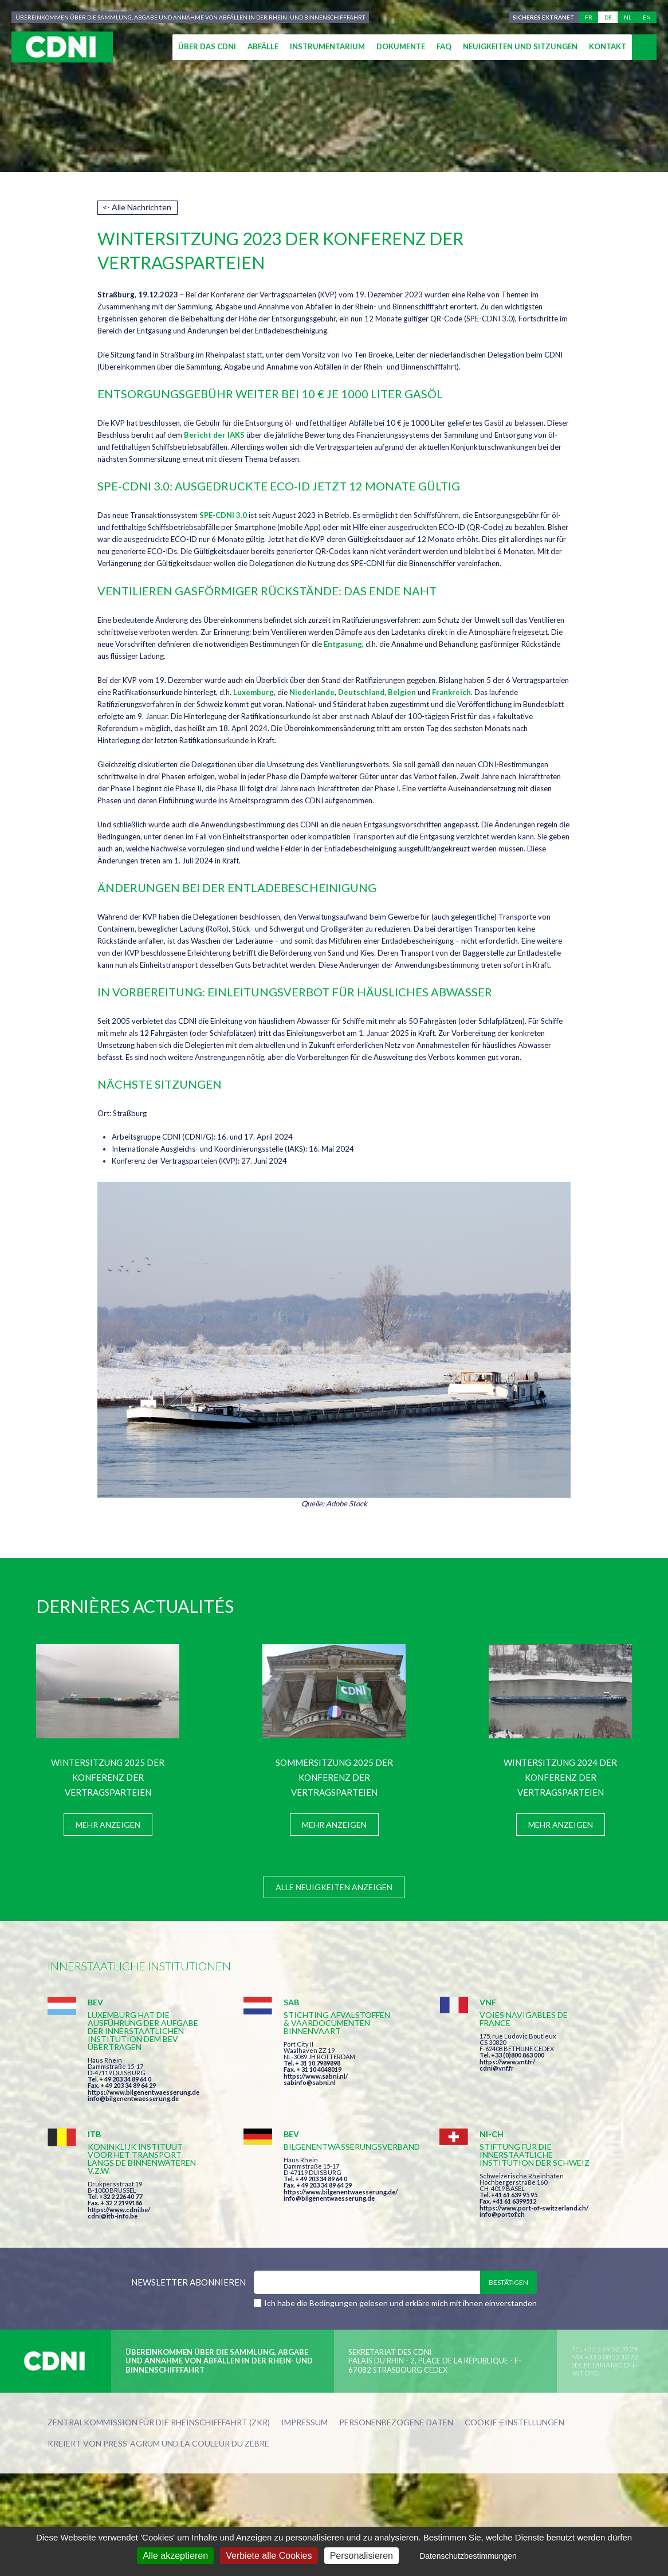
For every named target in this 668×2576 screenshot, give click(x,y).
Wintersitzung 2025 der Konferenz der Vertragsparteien (107, 1777)
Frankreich (451, 692)
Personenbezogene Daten (396, 2422)
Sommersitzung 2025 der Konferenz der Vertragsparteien (334, 1777)
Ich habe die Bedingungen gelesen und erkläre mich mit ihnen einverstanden (400, 2303)
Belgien (402, 692)
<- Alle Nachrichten (137, 207)
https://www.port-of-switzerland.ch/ (534, 2208)
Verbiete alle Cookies (269, 2556)
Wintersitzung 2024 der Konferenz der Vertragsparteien (560, 1777)
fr (588, 17)
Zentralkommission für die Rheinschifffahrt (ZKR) (159, 2422)
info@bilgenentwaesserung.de (133, 2098)
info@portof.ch (502, 2214)
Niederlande (312, 692)
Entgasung (343, 644)
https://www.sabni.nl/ (316, 2076)
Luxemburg (253, 692)
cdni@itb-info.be (112, 2216)
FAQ (444, 46)
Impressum (304, 2422)
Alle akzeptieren (175, 2556)
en (647, 17)
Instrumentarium (327, 46)
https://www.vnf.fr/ (507, 2061)
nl (627, 17)
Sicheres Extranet (544, 17)
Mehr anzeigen (108, 1824)
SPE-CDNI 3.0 (223, 515)
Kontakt (607, 46)
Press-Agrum (131, 2443)
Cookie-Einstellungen (514, 2422)
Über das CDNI (207, 46)
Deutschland (361, 692)
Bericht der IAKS (214, 434)
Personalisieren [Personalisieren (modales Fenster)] (361, 2556)
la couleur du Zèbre (224, 2443)
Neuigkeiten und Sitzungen (520, 46)
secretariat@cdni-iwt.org (604, 2369)
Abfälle (262, 46)
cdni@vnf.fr (497, 2068)
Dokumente (400, 46)
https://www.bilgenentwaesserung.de (143, 2092)
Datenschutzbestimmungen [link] (468, 2556)
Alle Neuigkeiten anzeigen (334, 1887)
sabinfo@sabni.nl (310, 2082)
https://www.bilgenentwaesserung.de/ (341, 2192)
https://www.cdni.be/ (119, 2209)
